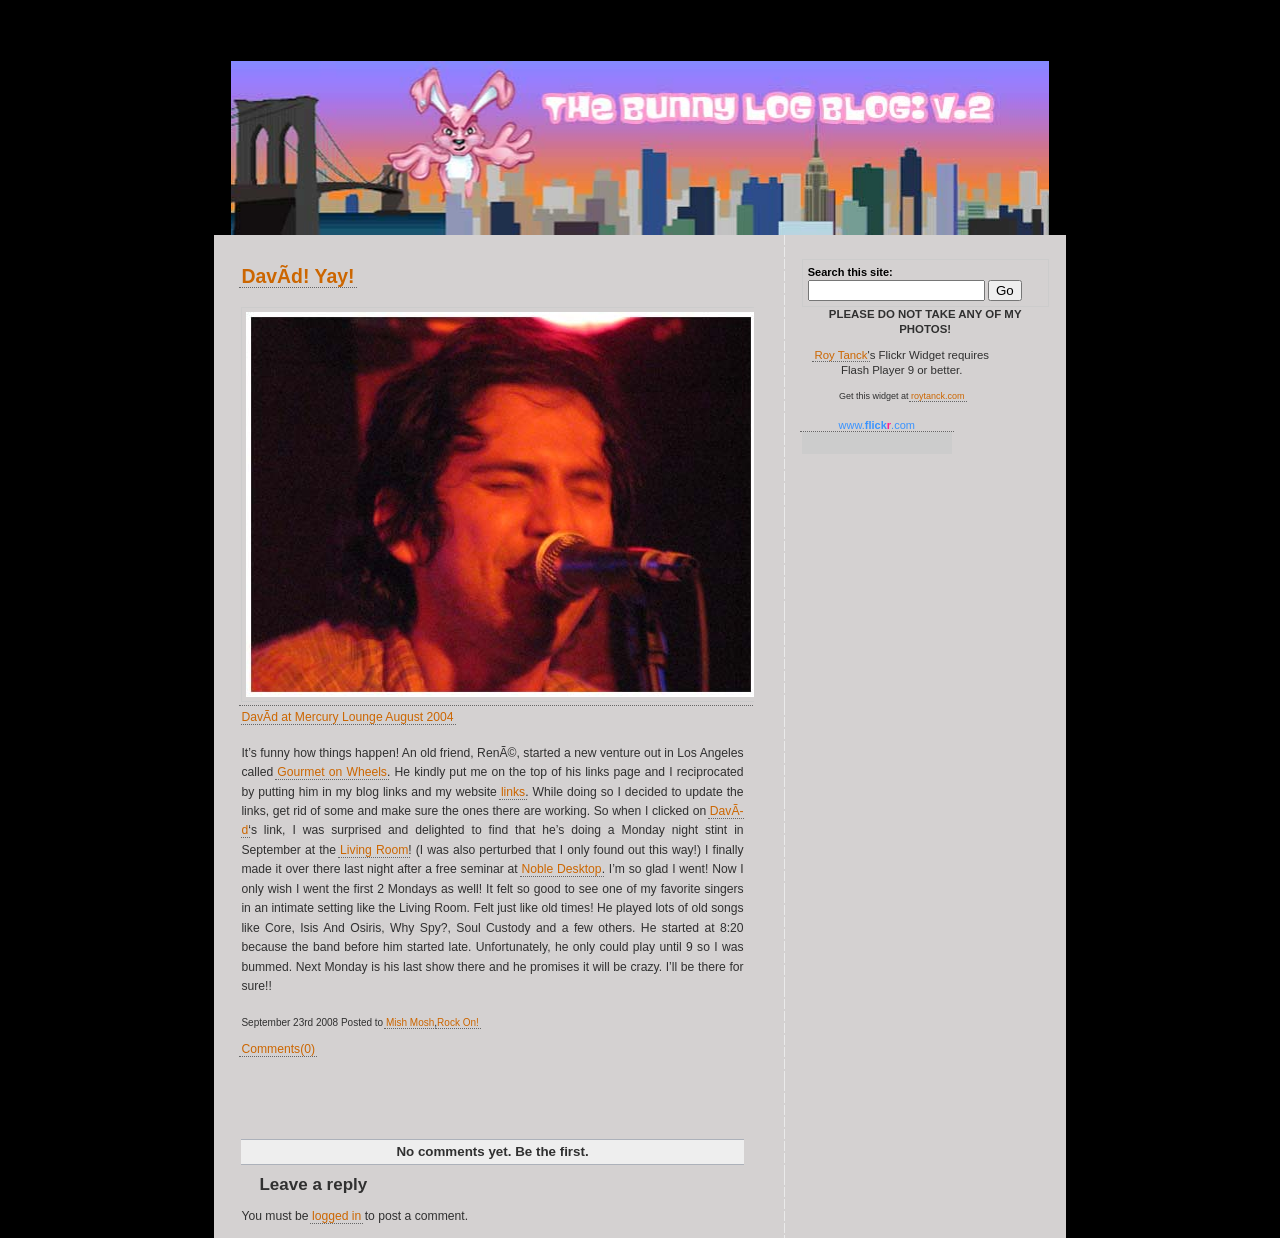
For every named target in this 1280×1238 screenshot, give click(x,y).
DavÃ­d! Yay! (297, 276)
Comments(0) (278, 1049)
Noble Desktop (562, 869)
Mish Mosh (410, 1022)
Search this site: (850, 272)
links (513, 792)
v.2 (255, 22)
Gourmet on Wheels (332, 772)
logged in (336, 1216)
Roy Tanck (840, 355)
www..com (877, 425)
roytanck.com (938, 396)
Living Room (374, 850)
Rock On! (458, 1022)
